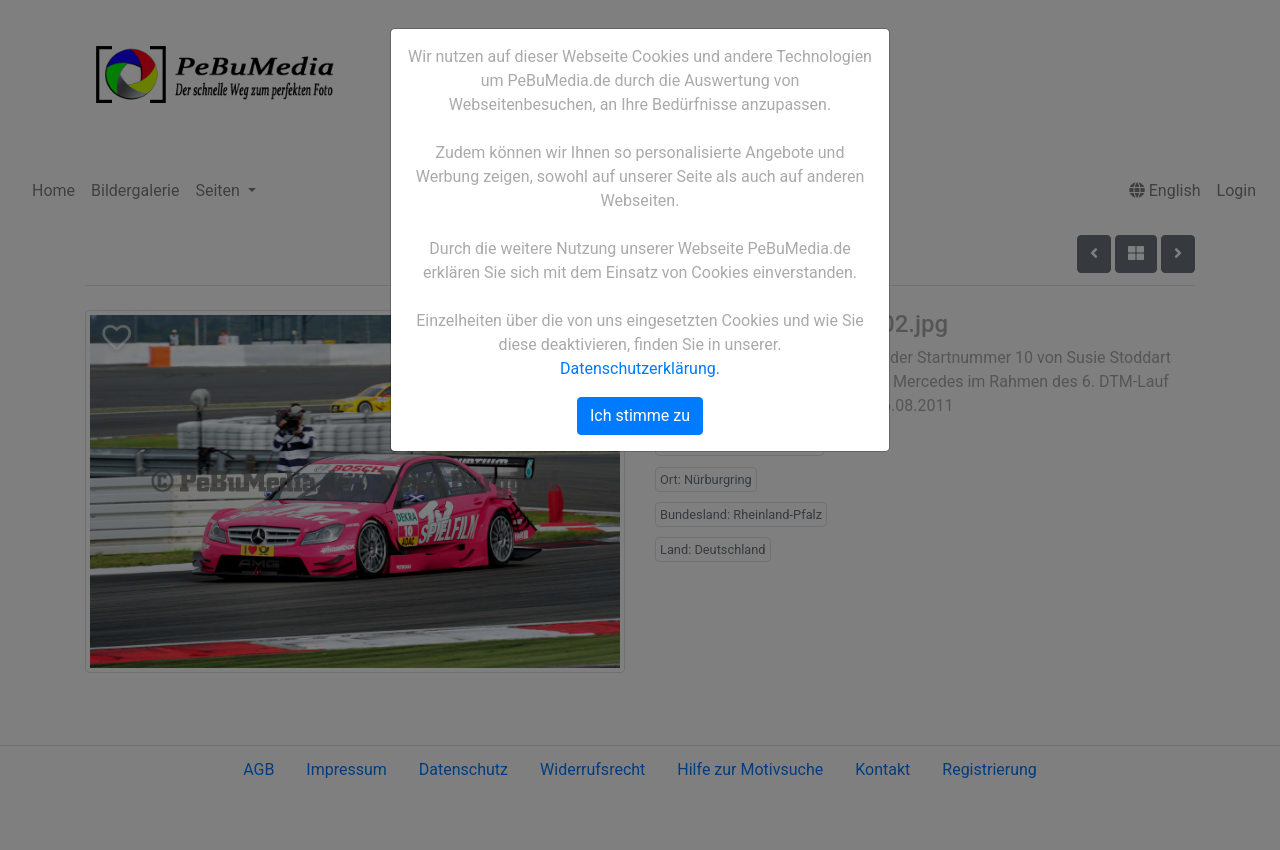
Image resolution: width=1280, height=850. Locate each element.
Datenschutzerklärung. (640, 368)
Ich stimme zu (640, 415)
